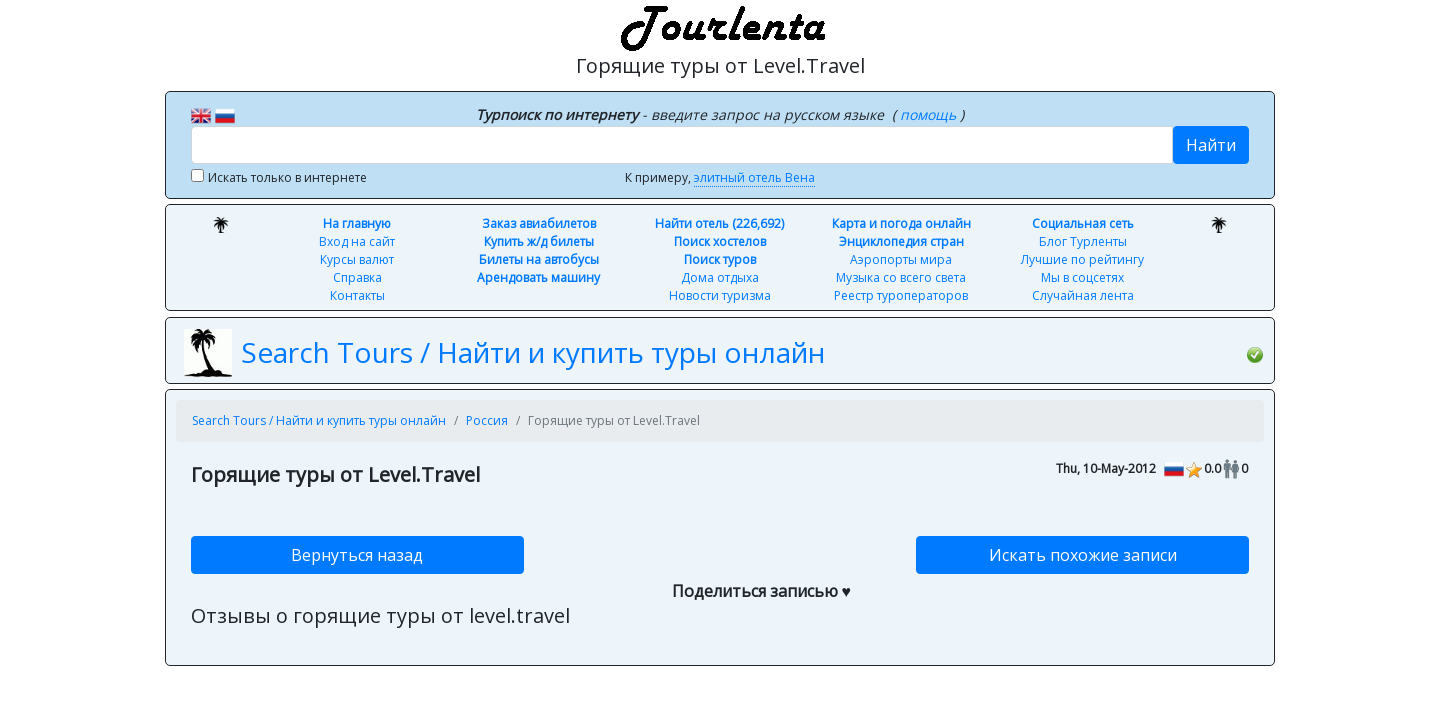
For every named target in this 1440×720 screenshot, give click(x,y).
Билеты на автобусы (539, 259)
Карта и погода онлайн (901, 223)
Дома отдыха (720, 277)
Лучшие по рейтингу (1082, 259)
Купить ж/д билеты (539, 241)
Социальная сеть (1083, 223)
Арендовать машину (538, 277)
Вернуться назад (357, 555)
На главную (357, 223)
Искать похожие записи (1083, 555)
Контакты (357, 295)
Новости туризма (720, 295)
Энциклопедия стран (901, 241)
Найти (1211, 145)
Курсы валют (357, 259)
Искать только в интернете (287, 177)
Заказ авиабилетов (539, 223)
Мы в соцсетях (1082, 277)
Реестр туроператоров (901, 295)
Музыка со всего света (901, 277)
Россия (487, 420)
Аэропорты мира (901, 259)
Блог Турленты (1083, 241)
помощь (930, 114)
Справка (357, 277)
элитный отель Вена (754, 177)
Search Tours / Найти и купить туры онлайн (533, 352)
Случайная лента (1083, 295)
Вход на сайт (357, 241)
